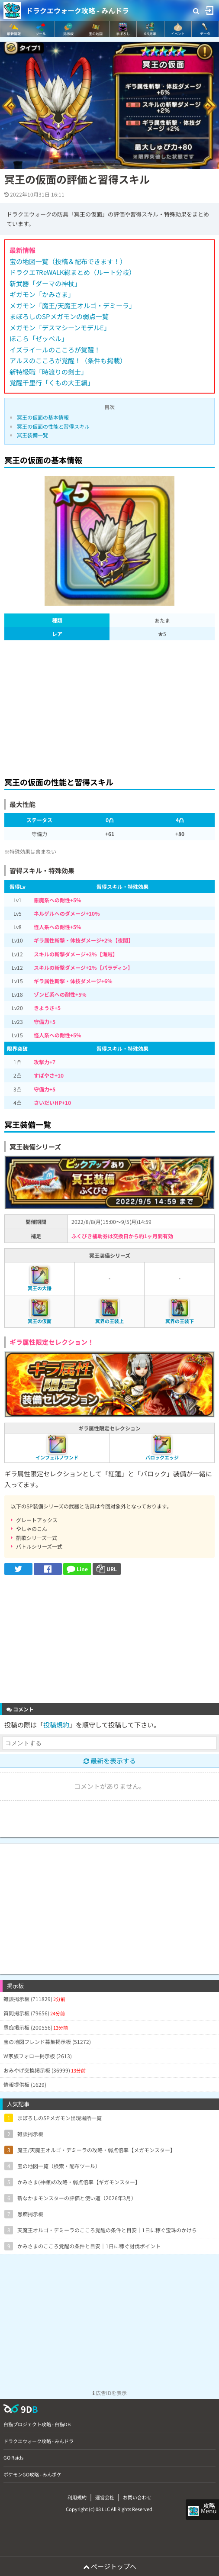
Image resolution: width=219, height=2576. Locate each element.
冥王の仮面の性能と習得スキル (53, 426)
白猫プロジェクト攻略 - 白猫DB (37, 2424)
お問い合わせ (137, 2497)
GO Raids (13, 2457)
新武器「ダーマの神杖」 (45, 283)
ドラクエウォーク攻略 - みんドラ (77, 10)
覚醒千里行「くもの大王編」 (52, 382)
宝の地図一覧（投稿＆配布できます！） (68, 261)
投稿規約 (56, 1724)
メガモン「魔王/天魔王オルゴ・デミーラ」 (72, 305)
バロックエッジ (162, 1457)
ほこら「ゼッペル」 (39, 338)
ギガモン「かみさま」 (42, 294)
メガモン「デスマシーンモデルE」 (60, 327)
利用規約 (77, 2497)
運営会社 (104, 2497)
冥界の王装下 (179, 1320)
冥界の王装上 (109, 1320)
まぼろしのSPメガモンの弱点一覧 (59, 316)
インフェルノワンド (56, 1457)
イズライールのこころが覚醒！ (55, 349)
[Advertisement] (109, 706)
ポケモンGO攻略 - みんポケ (32, 2474)
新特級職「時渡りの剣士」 (48, 371)
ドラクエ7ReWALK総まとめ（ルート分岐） (72, 272)
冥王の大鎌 (40, 1288)
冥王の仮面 (40, 1320)
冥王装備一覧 (32, 435)
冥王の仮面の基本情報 (43, 417)
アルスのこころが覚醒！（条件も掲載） (68, 360)
